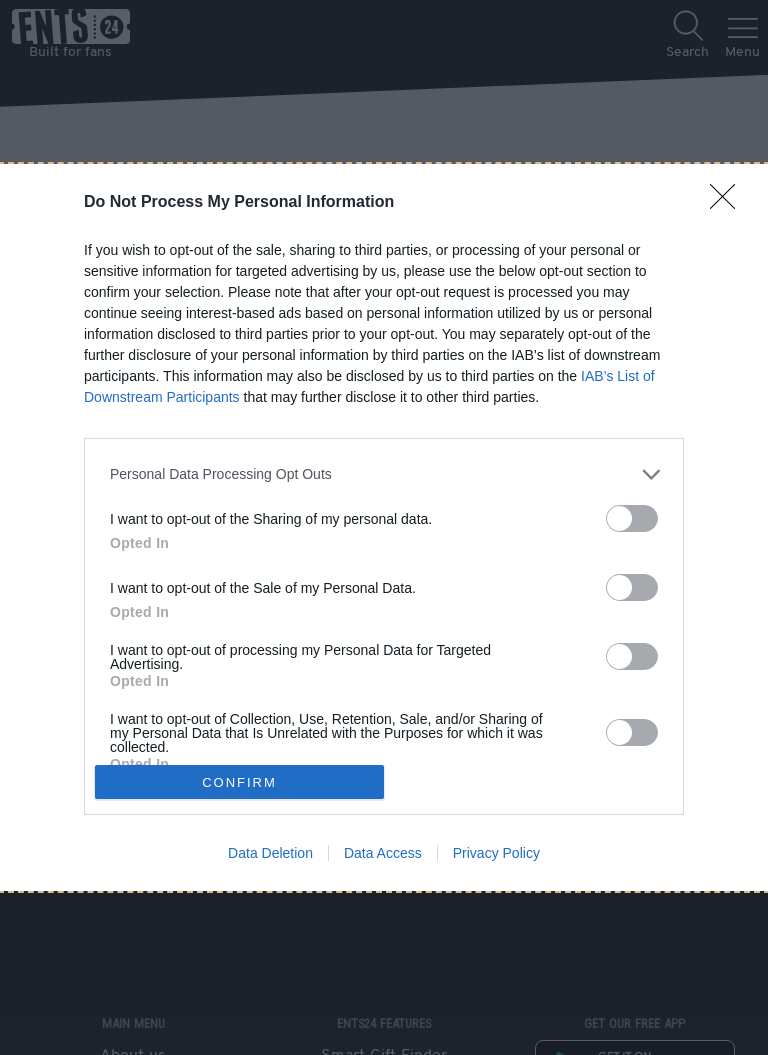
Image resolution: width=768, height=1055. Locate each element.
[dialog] (384, 528)
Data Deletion (270, 853)
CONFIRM (239, 782)
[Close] (729, 203)
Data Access (383, 853)
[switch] (632, 518)
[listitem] (384, 474)
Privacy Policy (496, 853)
